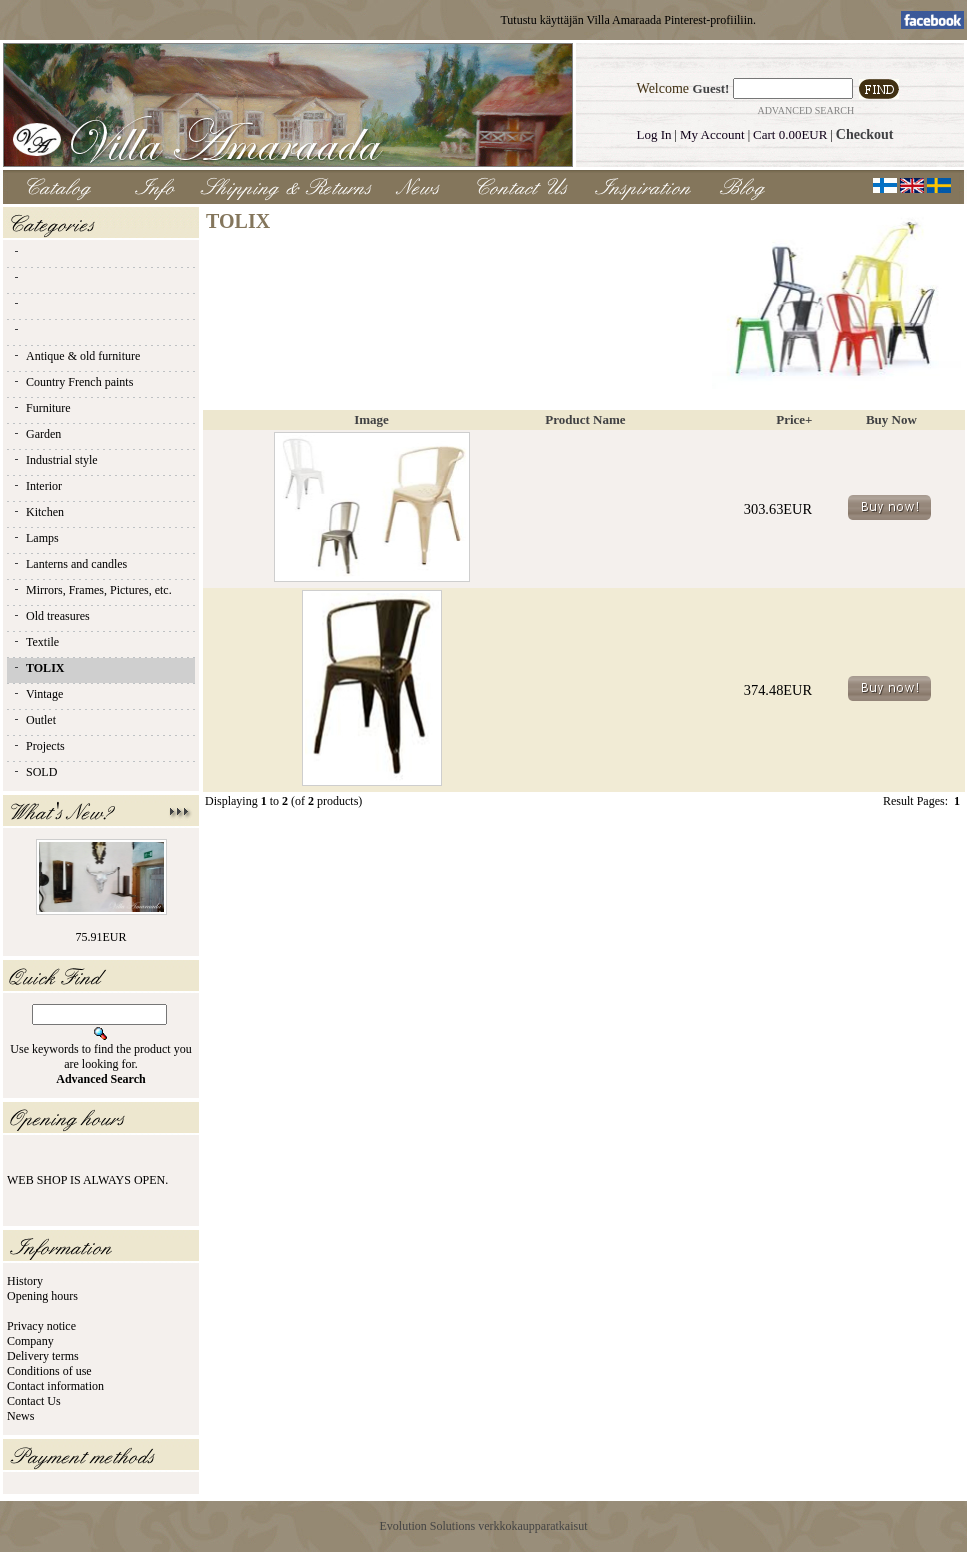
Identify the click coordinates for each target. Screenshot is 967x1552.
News (20, 1416)
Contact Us (34, 1401)
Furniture (41, 408)
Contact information (55, 1386)
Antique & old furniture (76, 356)
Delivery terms (43, 1356)
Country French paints (72, 382)
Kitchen (38, 512)
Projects (38, 746)
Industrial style (55, 460)
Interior (37, 486)
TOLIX (38, 668)
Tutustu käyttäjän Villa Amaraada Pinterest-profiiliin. (628, 20)
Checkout (865, 134)
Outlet (34, 720)
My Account (712, 134)
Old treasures (51, 616)
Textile (35, 642)
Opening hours (42, 1296)
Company (30, 1341)
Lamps (35, 538)
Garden (36, 434)
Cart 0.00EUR (790, 134)
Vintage (37, 694)
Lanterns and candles (69, 564)
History (25, 1281)
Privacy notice (41, 1326)
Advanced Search (805, 110)
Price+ (794, 419)
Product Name (585, 419)
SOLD (34, 772)
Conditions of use (49, 1371)
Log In (654, 134)
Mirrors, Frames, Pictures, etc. (92, 590)
